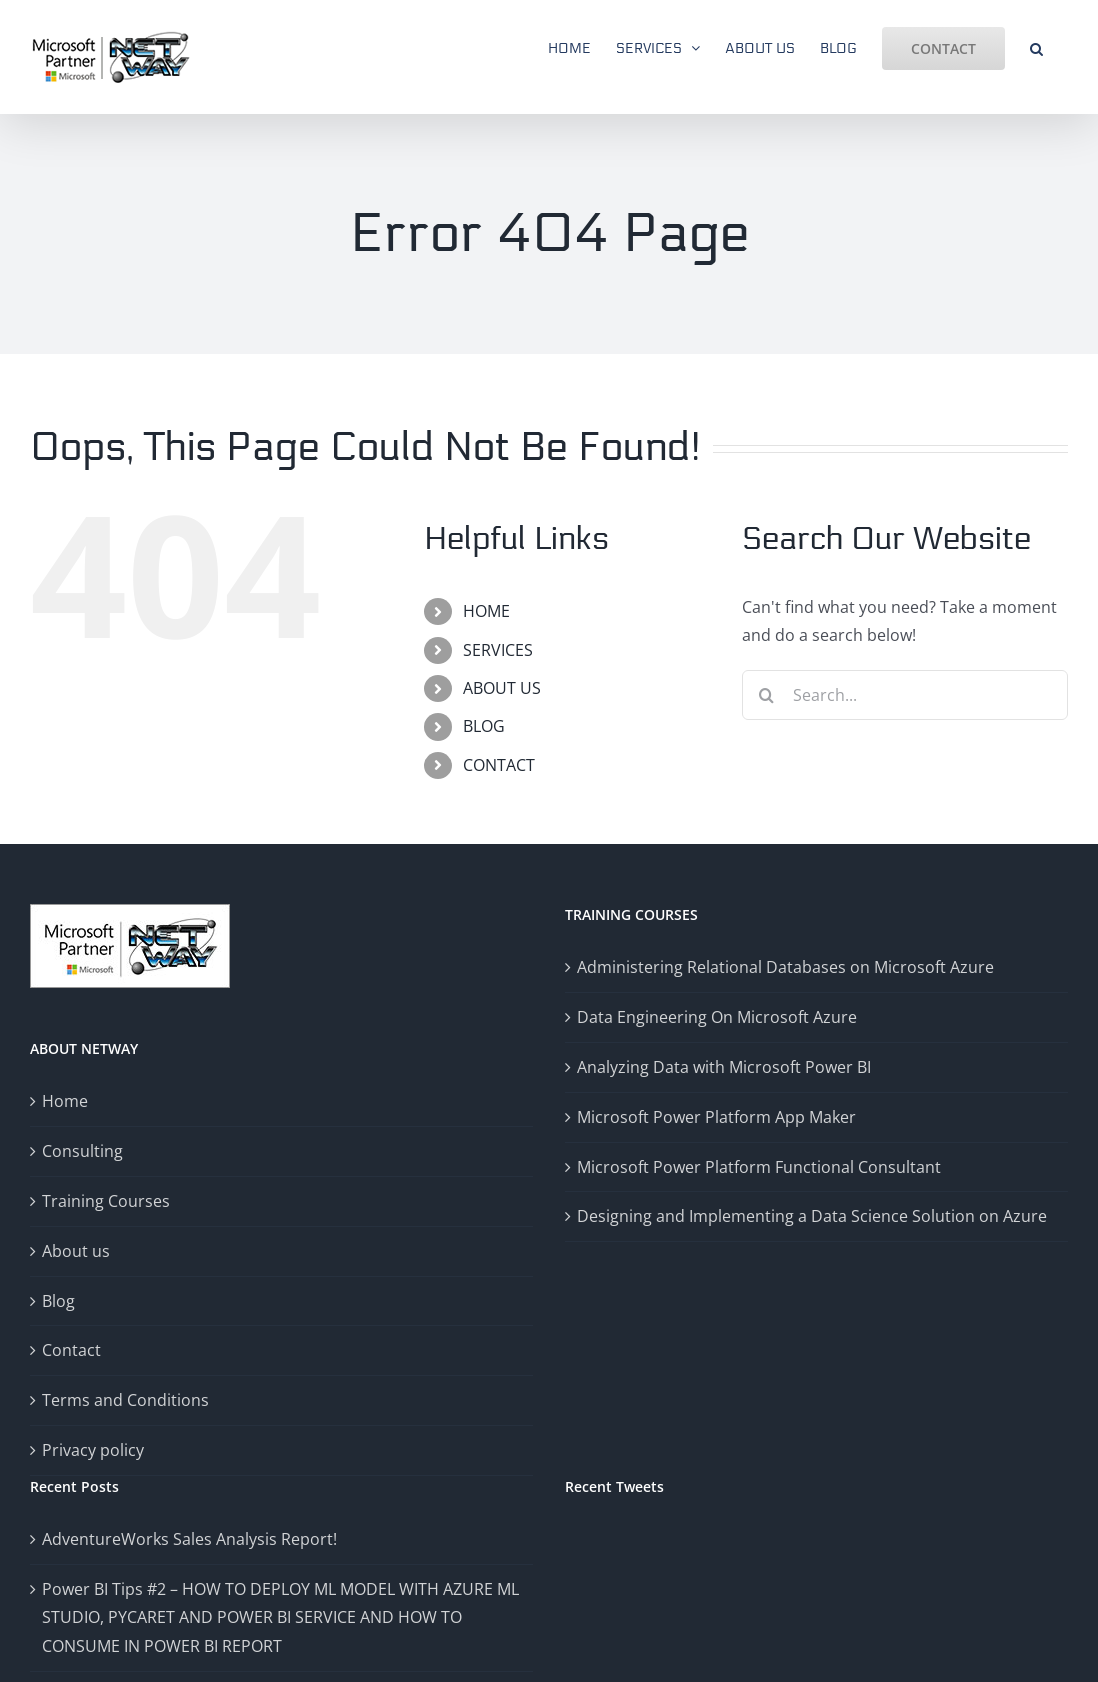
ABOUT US (502, 688)
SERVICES (498, 650)
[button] (1036, 47)
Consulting (82, 1151)
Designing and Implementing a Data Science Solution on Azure (812, 1216)
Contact (71, 1350)
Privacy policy (93, 1450)
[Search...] (905, 695)
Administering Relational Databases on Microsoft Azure (785, 967)
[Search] (767, 695)
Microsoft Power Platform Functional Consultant (759, 1167)
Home (65, 1101)
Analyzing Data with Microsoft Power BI (724, 1067)
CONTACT (499, 765)
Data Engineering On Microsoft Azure (717, 1017)
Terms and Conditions (125, 1400)
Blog (58, 1301)
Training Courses (106, 1201)
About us (76, 1251)
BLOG (484, 726)
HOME (486, 611)
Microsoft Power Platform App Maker (716, 1117)
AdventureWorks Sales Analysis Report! (189, 1539)
